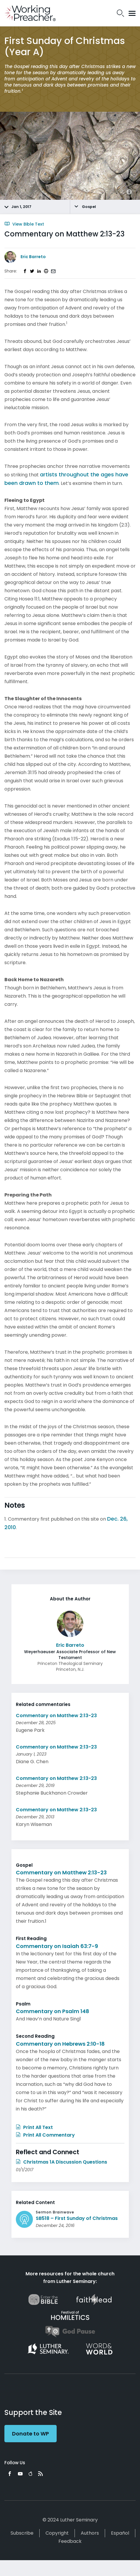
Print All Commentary (45, 2135)
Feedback (70, 2541)
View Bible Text (24, 224)
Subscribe (22, 2533)
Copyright (57, 2533)
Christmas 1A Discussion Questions (61, 2162)
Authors (90, 2533)
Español (120, 2533)
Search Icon (120, 13)
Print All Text (34, 2127)
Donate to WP (30, 2433)
